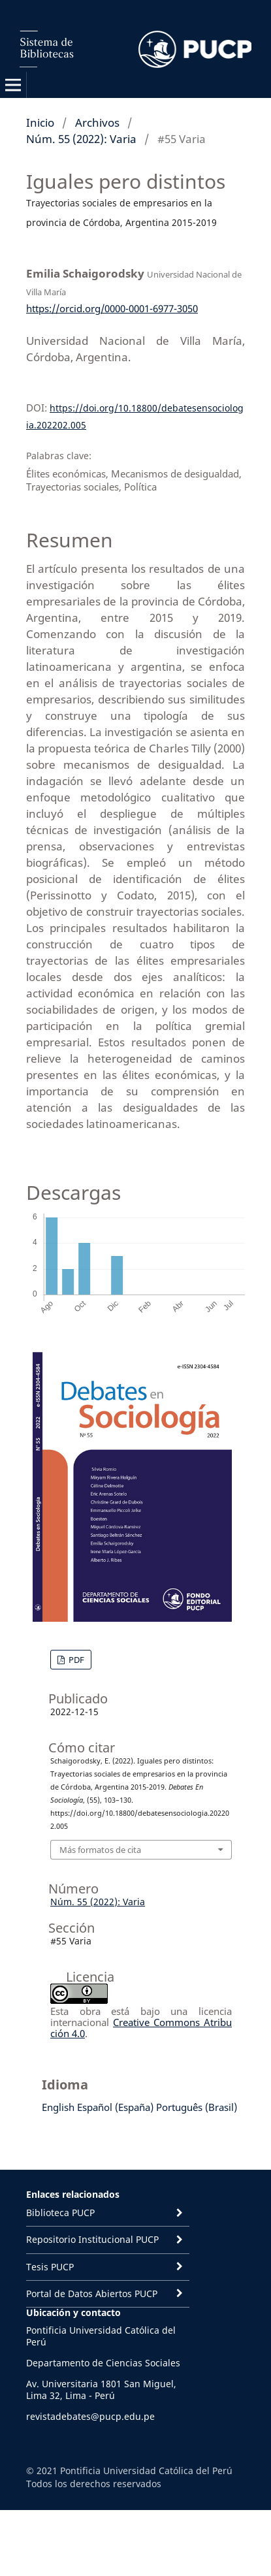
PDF (75, 1660)
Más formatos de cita (100, 1850)
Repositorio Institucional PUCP (92, 2239)
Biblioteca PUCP (60, 2212)
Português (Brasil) (196, 2107)
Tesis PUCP (50, 2267)
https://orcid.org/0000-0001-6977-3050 (112, 308)
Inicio (40, 122)
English (58, 2107)
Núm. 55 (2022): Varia (81, 138)
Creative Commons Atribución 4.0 (141, 2028)
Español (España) (115, 2107)
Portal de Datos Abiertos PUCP (91, 2293)
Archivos (97, 122)
